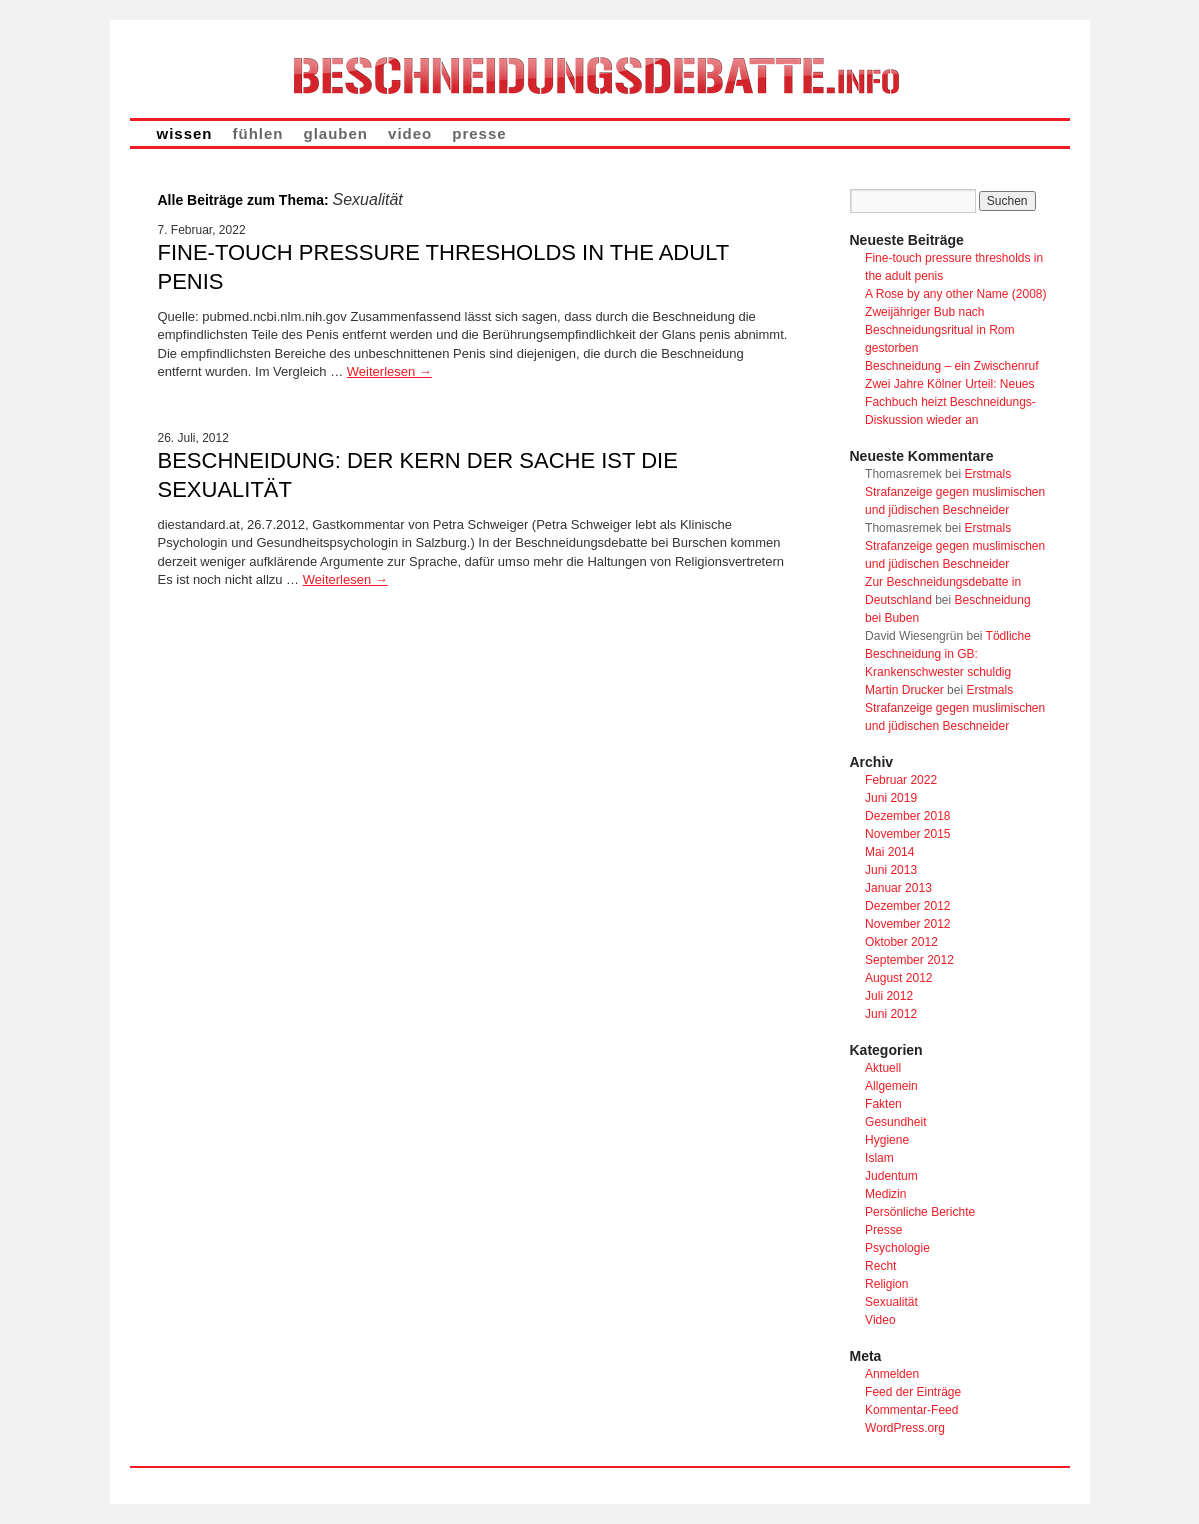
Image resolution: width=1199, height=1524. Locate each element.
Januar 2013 (898, 888)
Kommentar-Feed (911, 1410)
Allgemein (891, 1086)
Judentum (891, 1176)
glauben (336, 133)
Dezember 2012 (907, 906)
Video (880, 1320)
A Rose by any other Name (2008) (955, 294)
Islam (879, 1158)
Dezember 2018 (907, 816)
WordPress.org (905, 1428)
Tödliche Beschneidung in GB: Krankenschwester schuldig (948, 654)
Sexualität (891, 1302)
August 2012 (898, 978)
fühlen (258, 133)
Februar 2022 (901, 780)
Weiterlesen (389, 371)
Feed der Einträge (913, 1392)
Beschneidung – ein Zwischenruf (951, 366)
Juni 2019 (891, 798)
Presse (883, 1230)
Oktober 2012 (901, 942)
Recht (880, 1266)
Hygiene (887, 1140)
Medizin (885, 1194)
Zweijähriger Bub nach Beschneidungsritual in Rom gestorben (939, 330)
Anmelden (892, 1374)
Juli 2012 (889, 996)
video (410, 133)
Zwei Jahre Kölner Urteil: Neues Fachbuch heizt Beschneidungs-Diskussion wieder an (950, 402)
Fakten (883, 1104)
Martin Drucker (904, 690)
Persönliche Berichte (920, 1212)
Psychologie (897, 1248)
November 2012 (907, 924)
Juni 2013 (891, 870)
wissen (185, 133)
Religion (886, 1284)
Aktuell (883, 1068)
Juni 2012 (891, 1014)
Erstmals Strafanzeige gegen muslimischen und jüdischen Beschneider (955, 492)
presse (479, 133)
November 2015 (907, 834)
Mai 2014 (889, 852)
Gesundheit (895, 1122)
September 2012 (909, 960)
